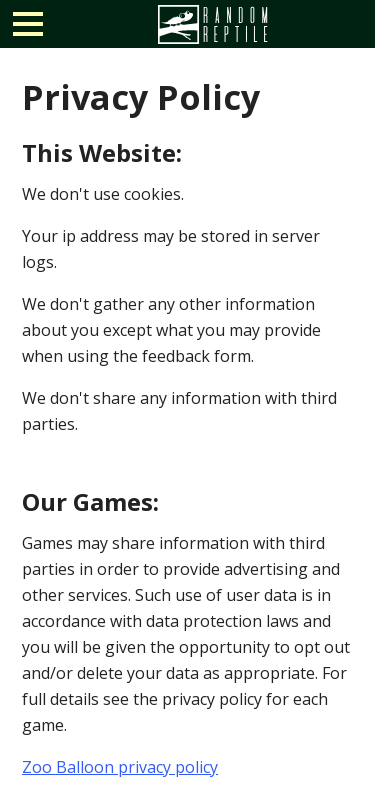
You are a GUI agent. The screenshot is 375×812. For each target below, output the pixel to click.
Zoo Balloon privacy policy (120, 767)
